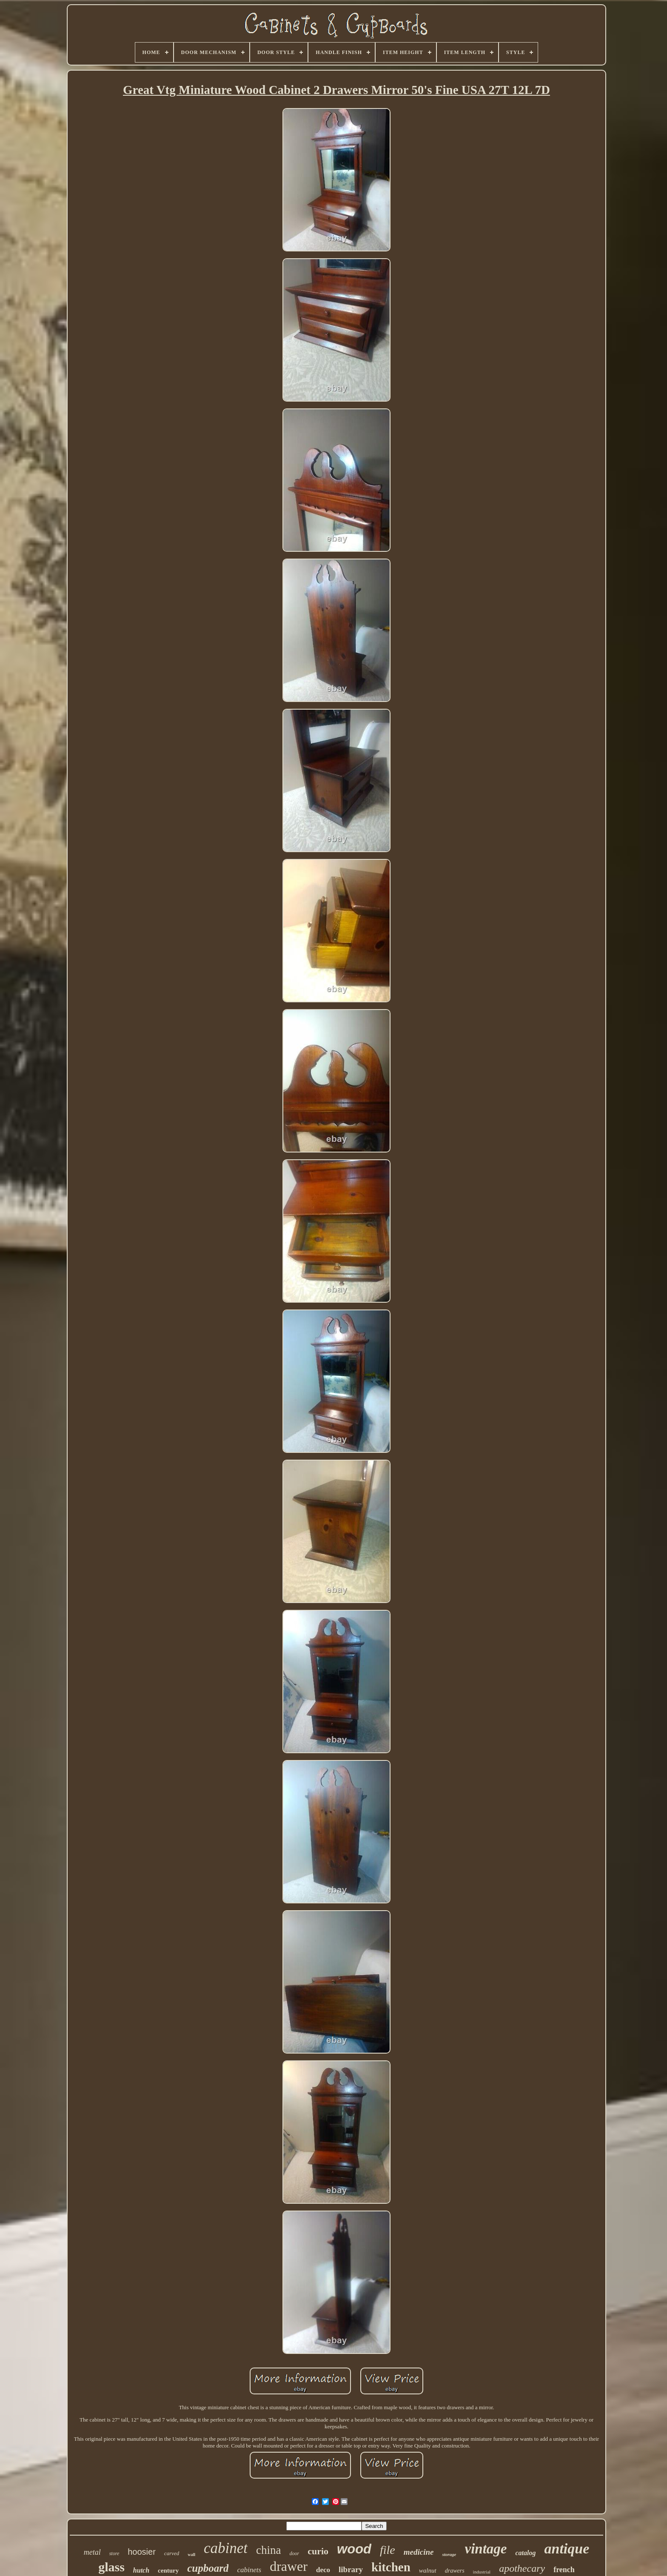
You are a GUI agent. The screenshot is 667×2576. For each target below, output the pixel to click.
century (168, 2570)
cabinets (249, 2570)
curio (318, 2551)
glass (111, 2567)
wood (354, 2549)
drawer (289, 2566)
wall (191, 2554)
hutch (141, 2570)
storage (449, 2554)
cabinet (226, 2548)
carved (171, 2553)
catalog (525, 2552)
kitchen (390, 2567)
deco (323, 2570)
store (114, 2553)
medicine (419, 2551)
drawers (455, 2570)
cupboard (207, 2568)
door (294, 2553)
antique (566, 2548)
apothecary (522, 2568)
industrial (482, 2571)
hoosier (142, 2551)
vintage (486, 2548)
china (268, 2550)
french (564, 2569)
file (387, 2549)
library (351, 2569)
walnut (427, 2570)
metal (92, 2552)
